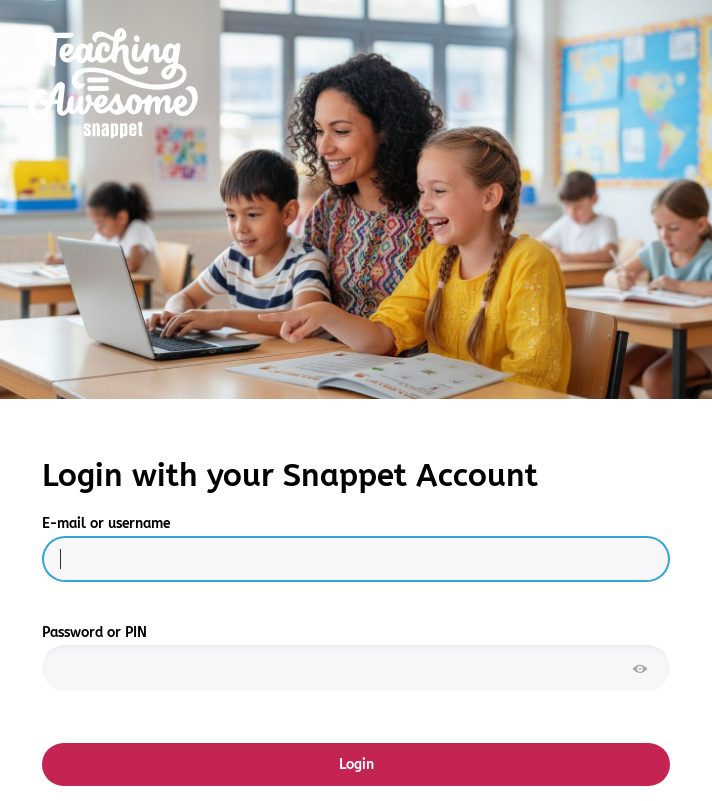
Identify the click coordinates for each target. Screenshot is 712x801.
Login (356, 764)
